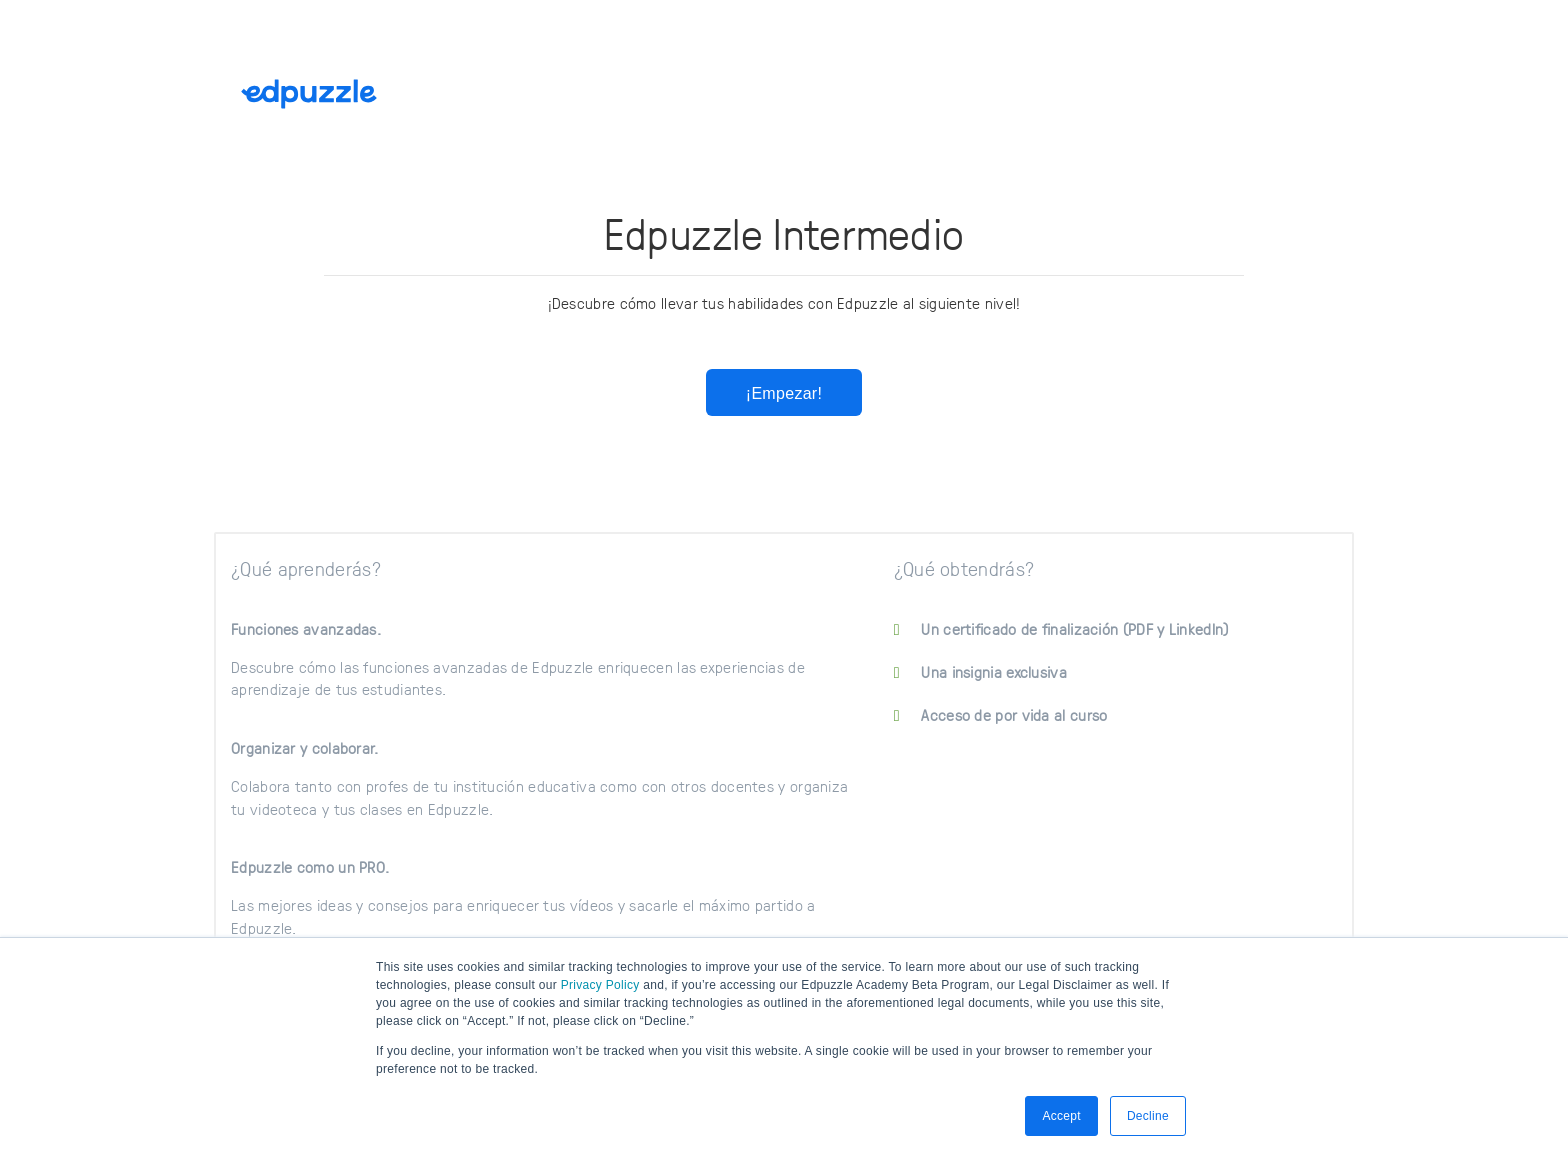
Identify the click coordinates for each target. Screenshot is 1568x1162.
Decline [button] (1148, 1116)
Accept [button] (1061, 1116)
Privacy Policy (600, 985)
